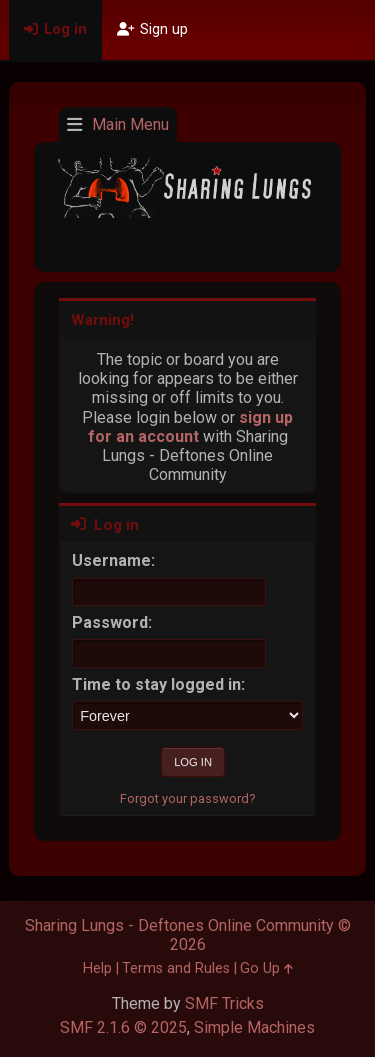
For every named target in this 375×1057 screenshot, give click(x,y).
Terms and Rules (176, 968)
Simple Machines (254, 1027)
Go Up (266, 968)
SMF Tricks (224, 1003)
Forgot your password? (187, 798)
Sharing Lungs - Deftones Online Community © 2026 (188, 935)
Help (97, 968)
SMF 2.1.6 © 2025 (123, 1027)
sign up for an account (191, 427)
